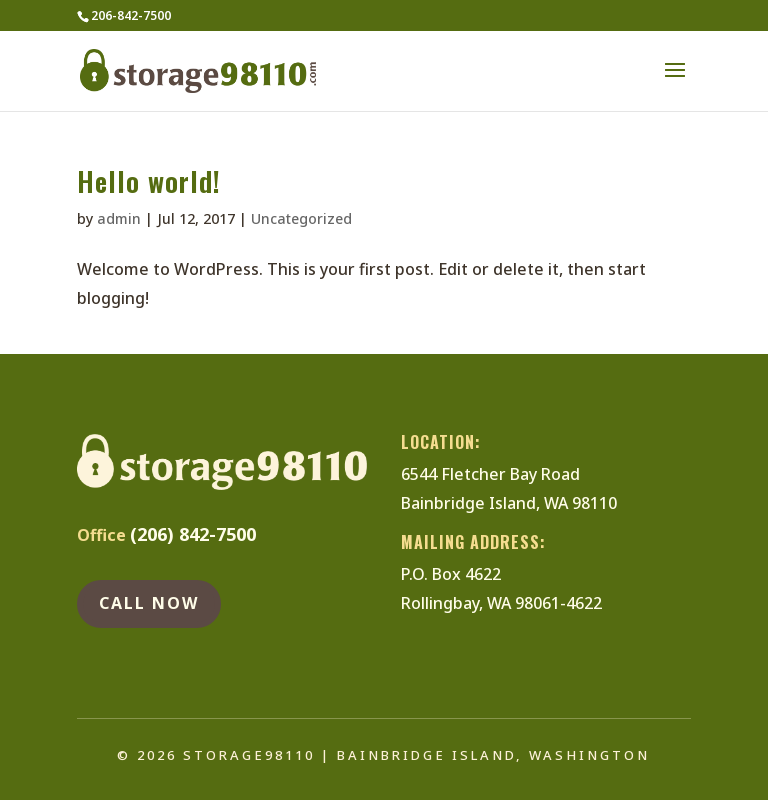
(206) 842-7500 (193, 534)
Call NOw (149, 603)
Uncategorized (301, 218)
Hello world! (149, 181)
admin (119, 218)
